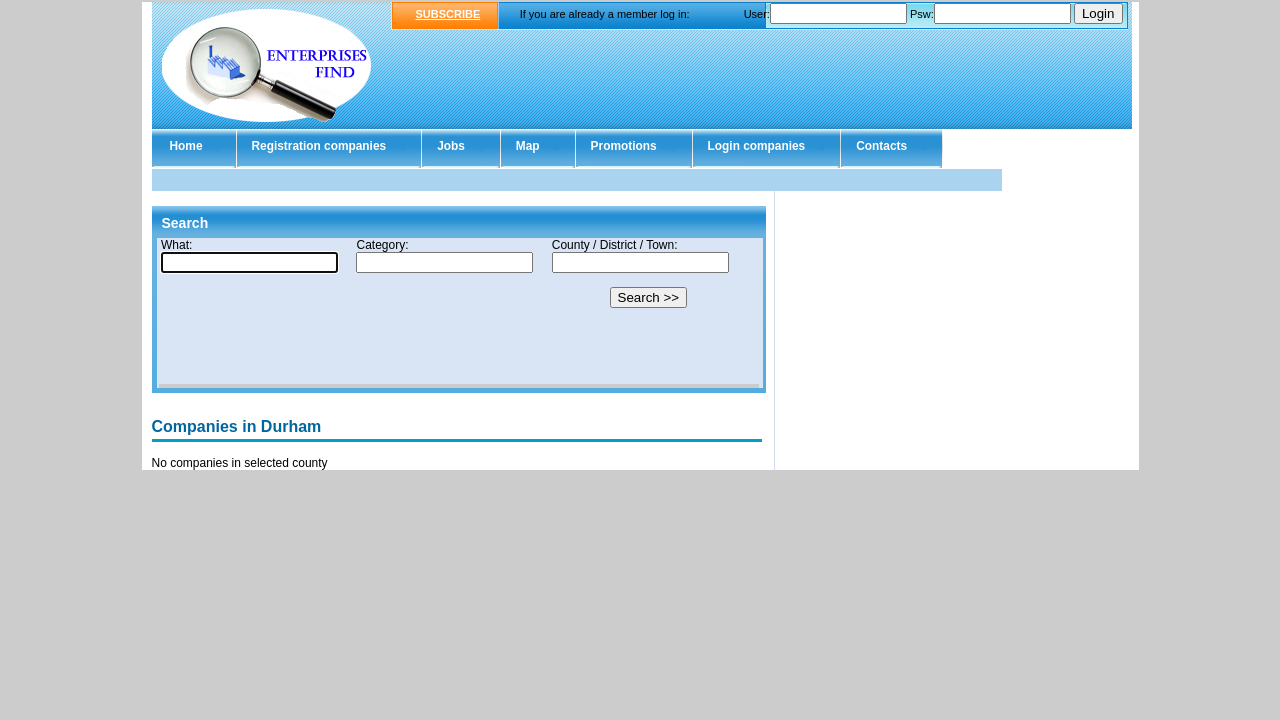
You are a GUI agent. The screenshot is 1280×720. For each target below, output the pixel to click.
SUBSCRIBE (448, 14)
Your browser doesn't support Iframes (459, 313)
